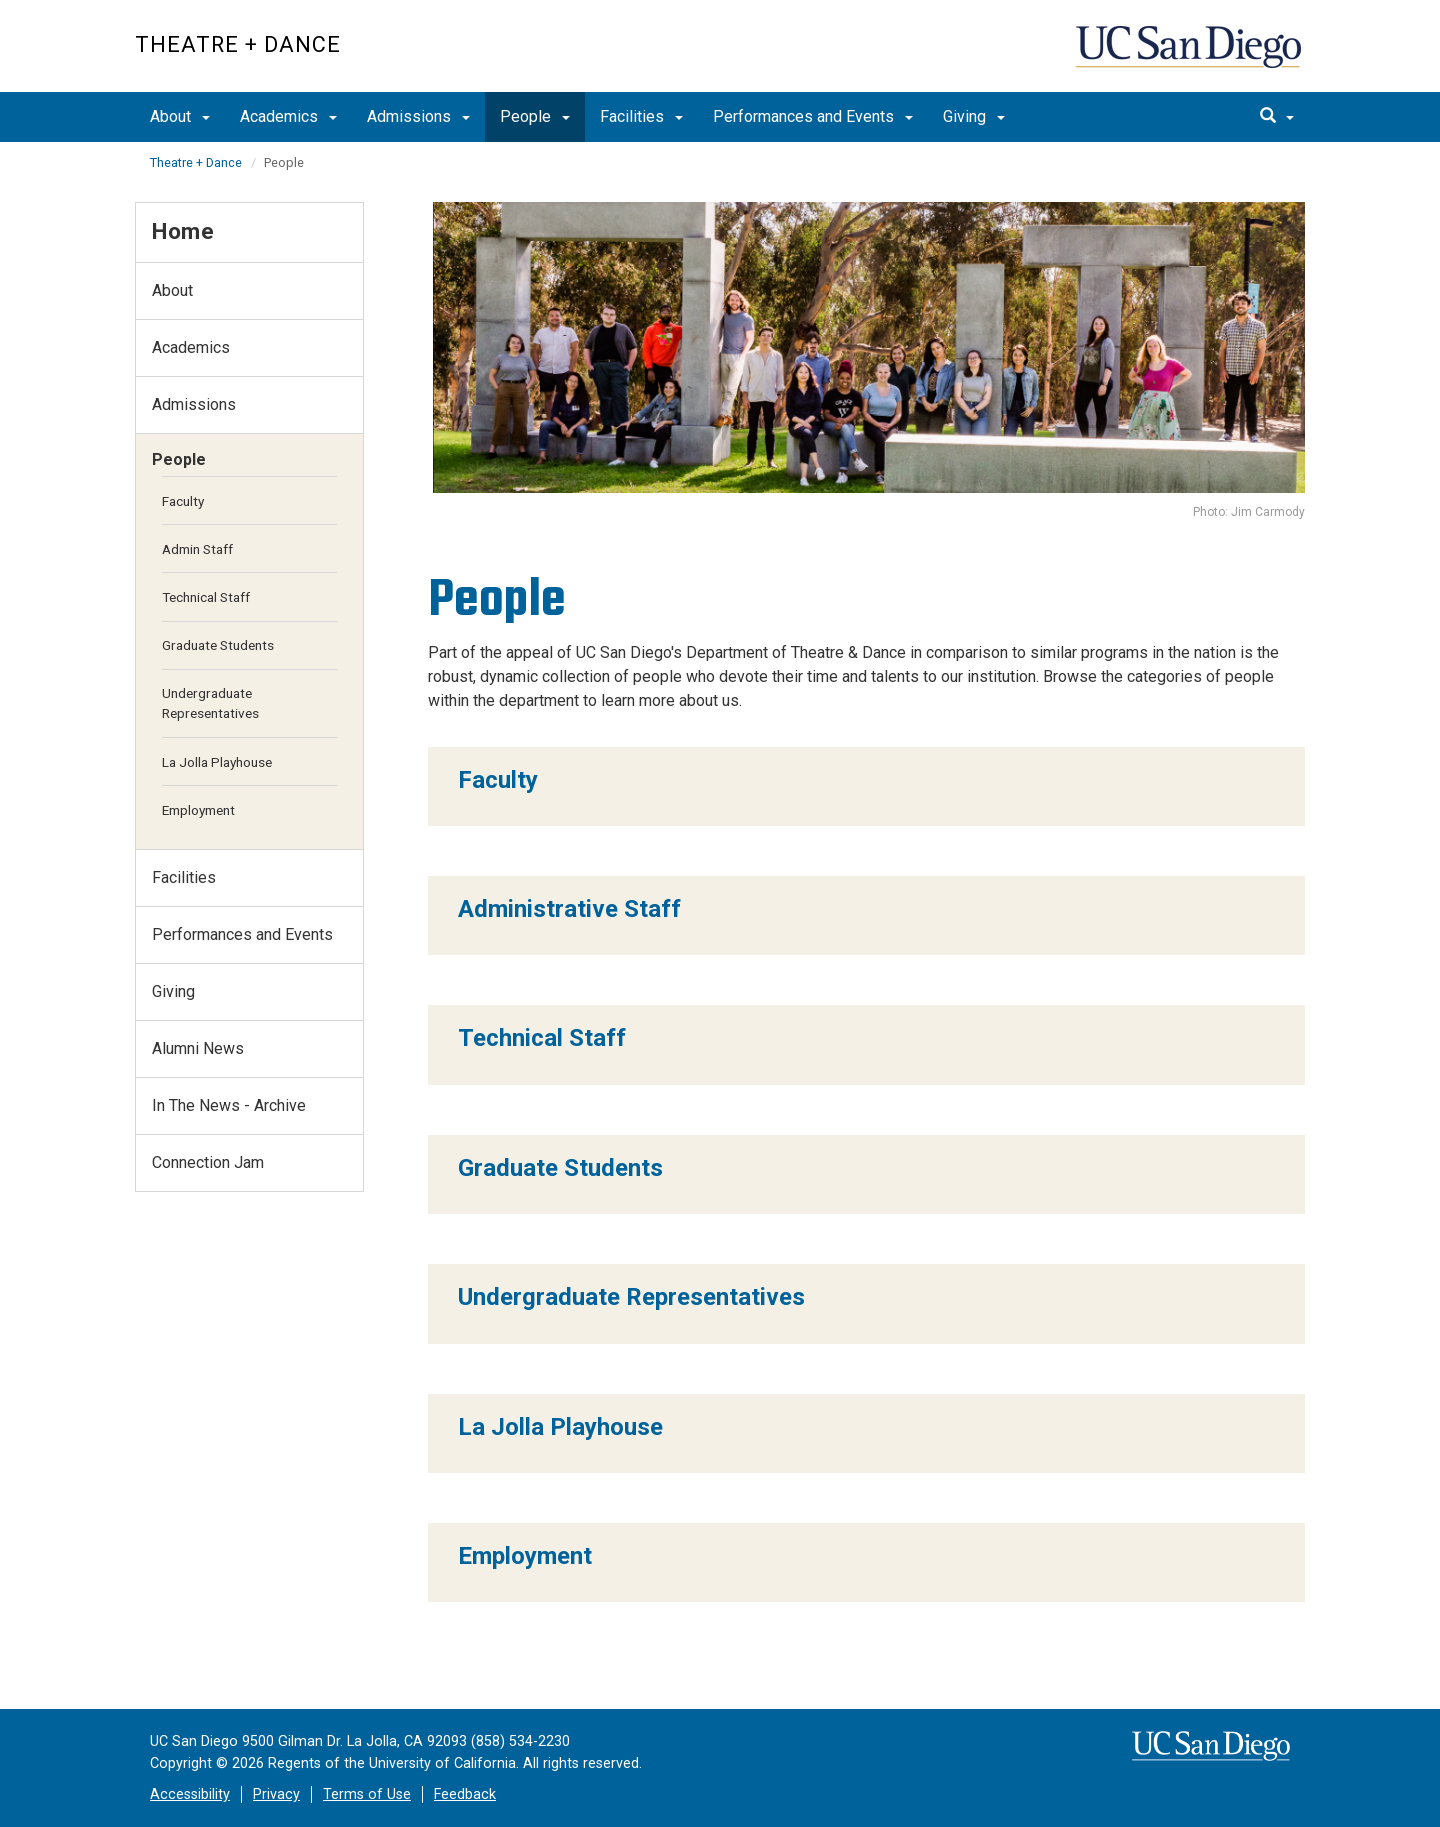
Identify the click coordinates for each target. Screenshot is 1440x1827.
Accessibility (190, 1794)
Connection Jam (208, 1162)
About (180, 116)
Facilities (641, 116)
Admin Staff (197, 549)
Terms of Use (367, 1794)
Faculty (183, 501)
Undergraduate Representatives (210, 703)
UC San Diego (1190, 56)
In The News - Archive (229, 1105)
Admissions (418, 116)
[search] (1277, 117)
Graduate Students (218, 645)
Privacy (276, 1794)
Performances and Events (813, 116)
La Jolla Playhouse (217, 762)
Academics (288, 116)
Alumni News (198, 1048)
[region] (867, 786)
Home (183, 231)
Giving (974, 116)
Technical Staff (206, 597)
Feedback (465, 1794)
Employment (198, 810)
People (535, 116)
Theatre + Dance (238, 44)
